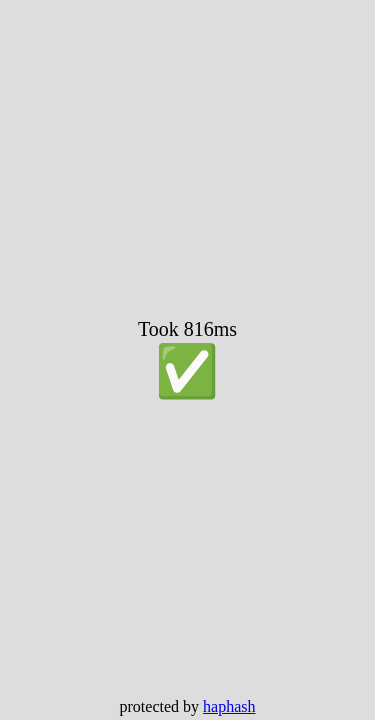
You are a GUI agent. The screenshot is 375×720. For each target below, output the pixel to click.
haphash (229, 706)
